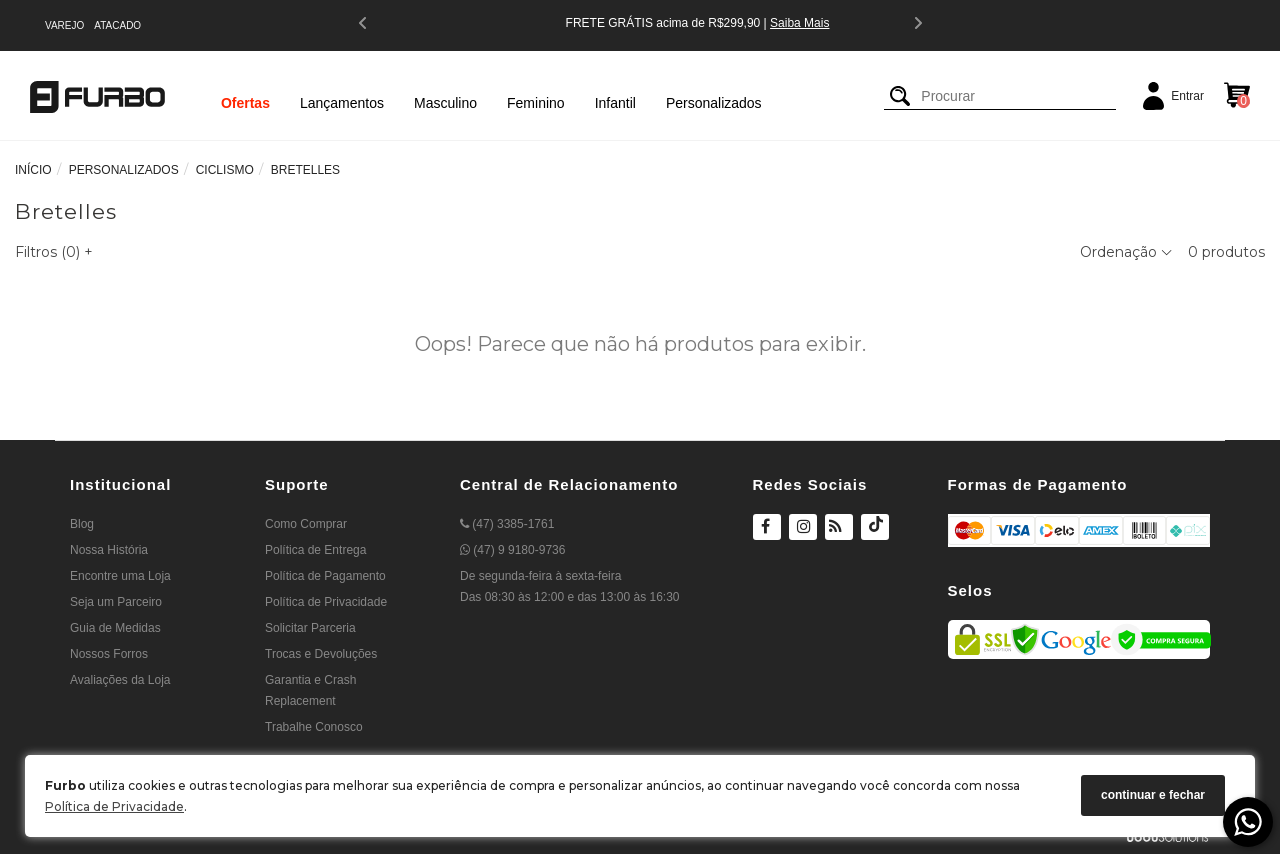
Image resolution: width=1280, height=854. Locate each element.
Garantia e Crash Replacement (310, 690)
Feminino (536, 103)
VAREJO (64, 25)
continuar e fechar (1153, 795)
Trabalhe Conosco (314, 727)
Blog (82, 524)
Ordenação (1126, 252)
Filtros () (54, 252)
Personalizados (714, 103)
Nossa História (109, 550)
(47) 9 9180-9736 (512, 550)
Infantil (615, 103)
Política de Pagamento (325, 576)
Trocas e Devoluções (321, 654)
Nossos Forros (109, 654)
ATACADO (117, 25)
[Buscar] (900, 96)
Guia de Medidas (115, 628)
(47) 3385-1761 (507, 524)
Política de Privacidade (114, 806)
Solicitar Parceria (310, 628)
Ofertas (245, 103)
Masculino (445, 103)
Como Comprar (306, 524)
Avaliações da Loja (120, 680)
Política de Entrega (315, 550)
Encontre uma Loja (120, 576)
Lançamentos (342, 103)
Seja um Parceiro (116, 602)
